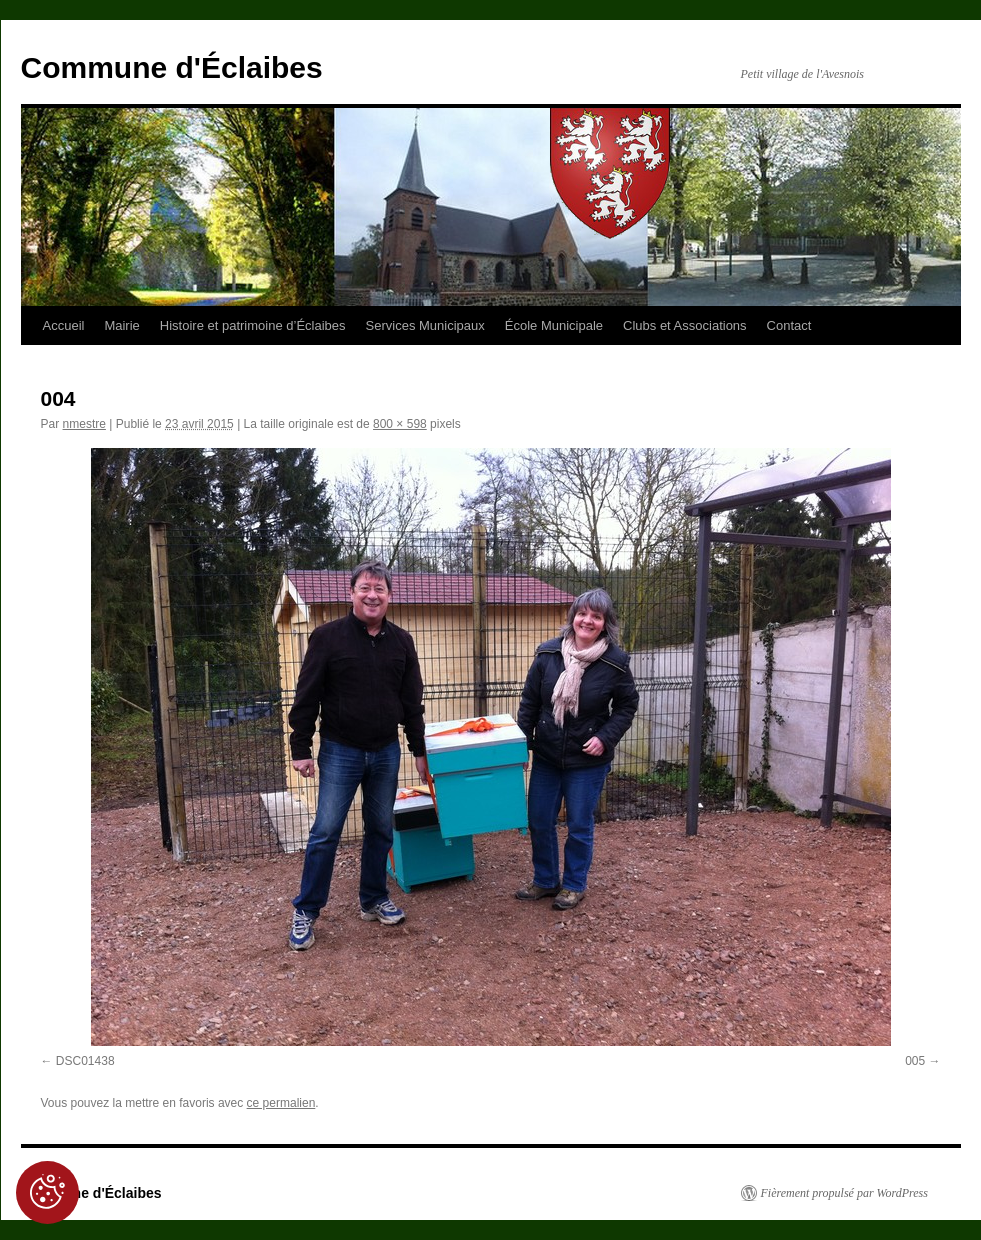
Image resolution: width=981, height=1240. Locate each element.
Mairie (121, 325)
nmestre (84, 424)
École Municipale (554, 325)
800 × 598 (400, 424)
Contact (789, 325)
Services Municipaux (425, 325)
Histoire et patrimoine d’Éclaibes (253, 325)
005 (915, 1061)
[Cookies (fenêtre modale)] (47, 1192)
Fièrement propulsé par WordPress (844, 1193)
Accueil (64, 325)
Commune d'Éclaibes (172, 67)
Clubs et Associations (685, 325)
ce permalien (281, 1103)
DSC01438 (85, 1061)
